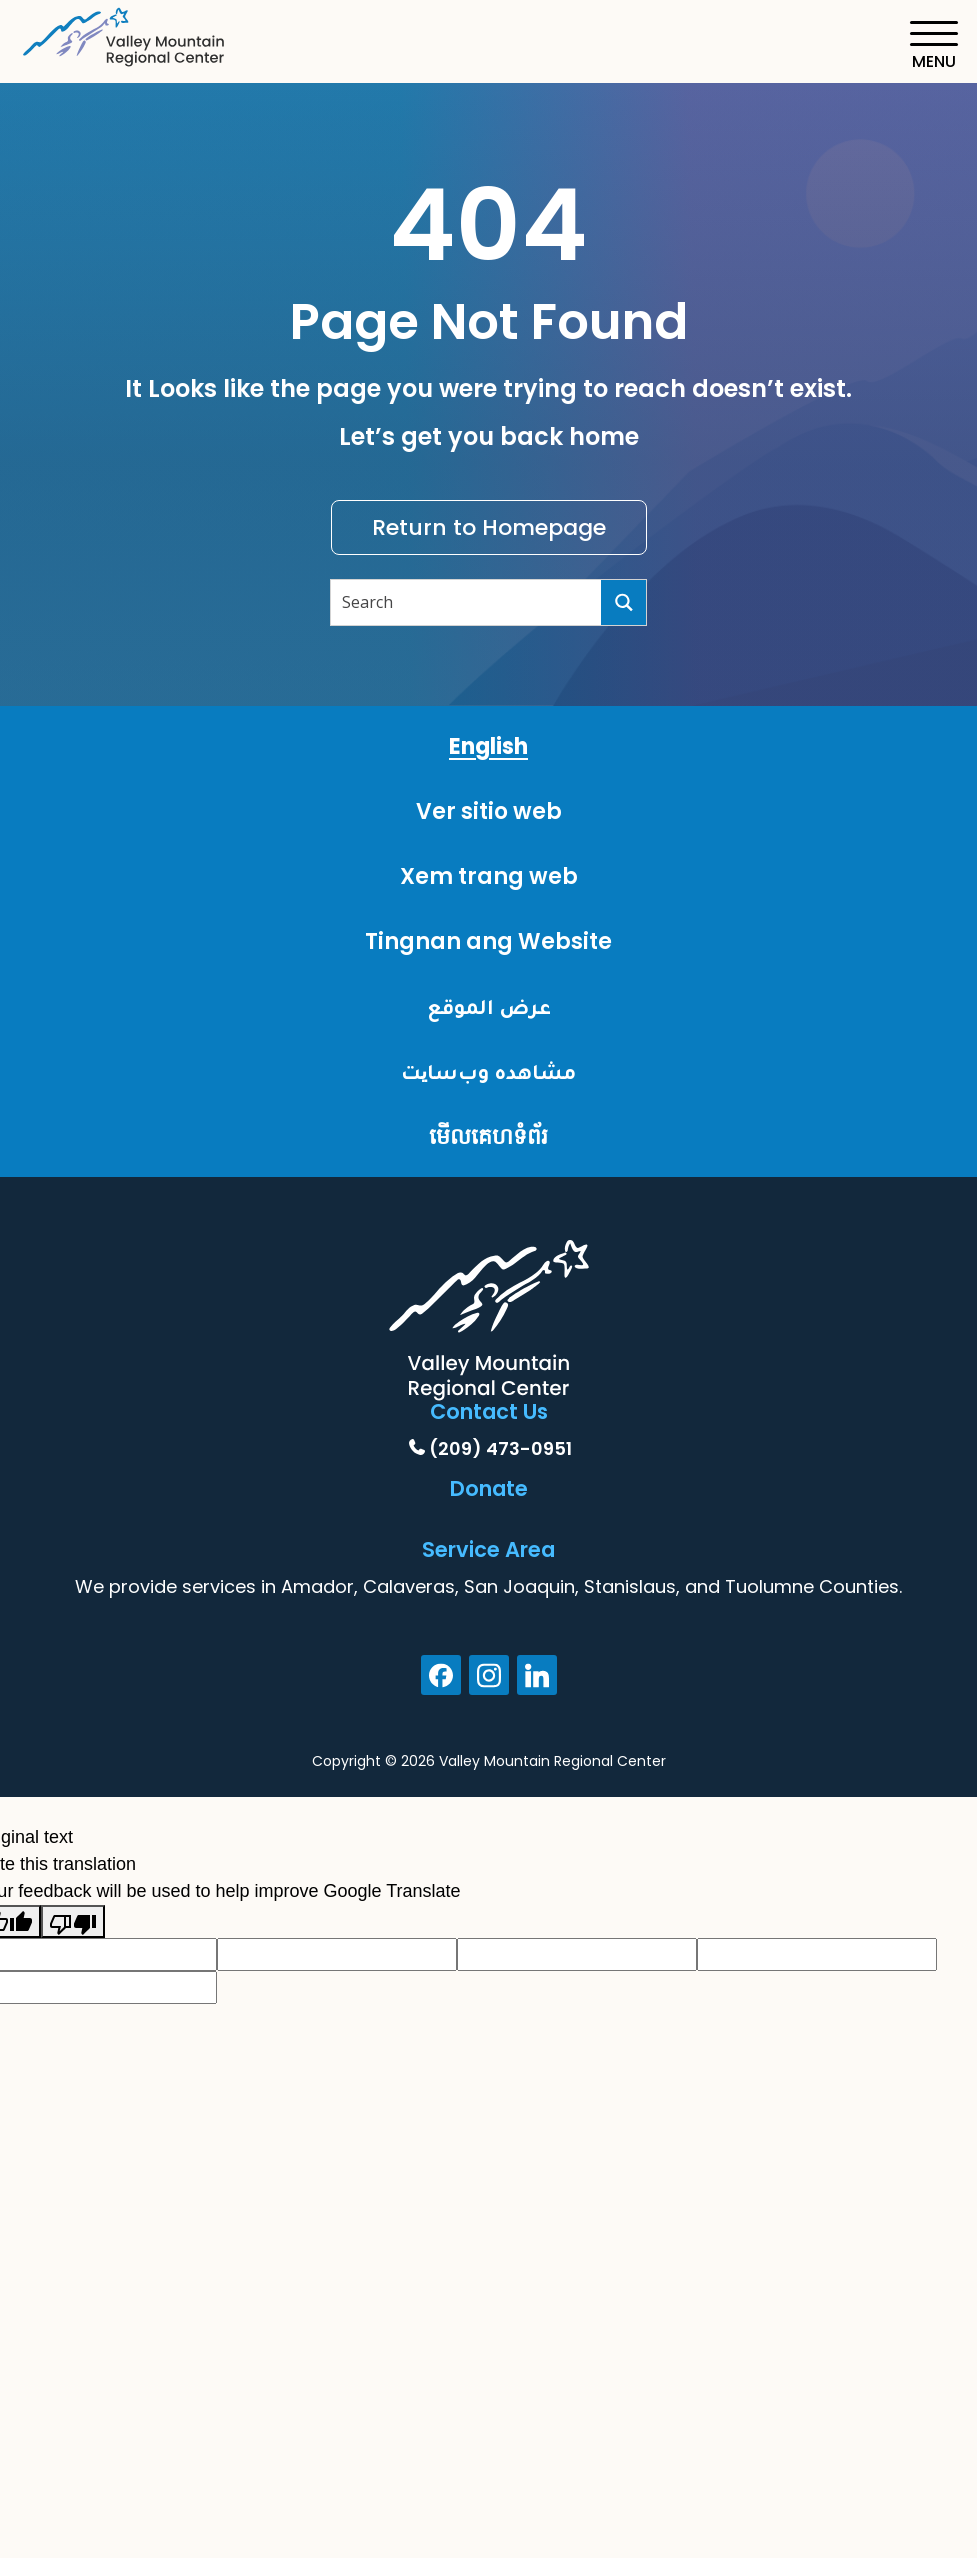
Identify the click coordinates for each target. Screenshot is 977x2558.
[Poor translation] (73, 1921)
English (488, 746)
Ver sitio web (489, 811)
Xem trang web (489, 876)
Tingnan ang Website (488, 941)
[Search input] (467, 602)
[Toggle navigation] (933, 45)
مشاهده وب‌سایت (488, 1071)
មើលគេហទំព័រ (488, 1136)
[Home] (125, 33)
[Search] (623, 602)
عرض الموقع (489, 1006)
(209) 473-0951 (500, 1448)
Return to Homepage (489, 527)
